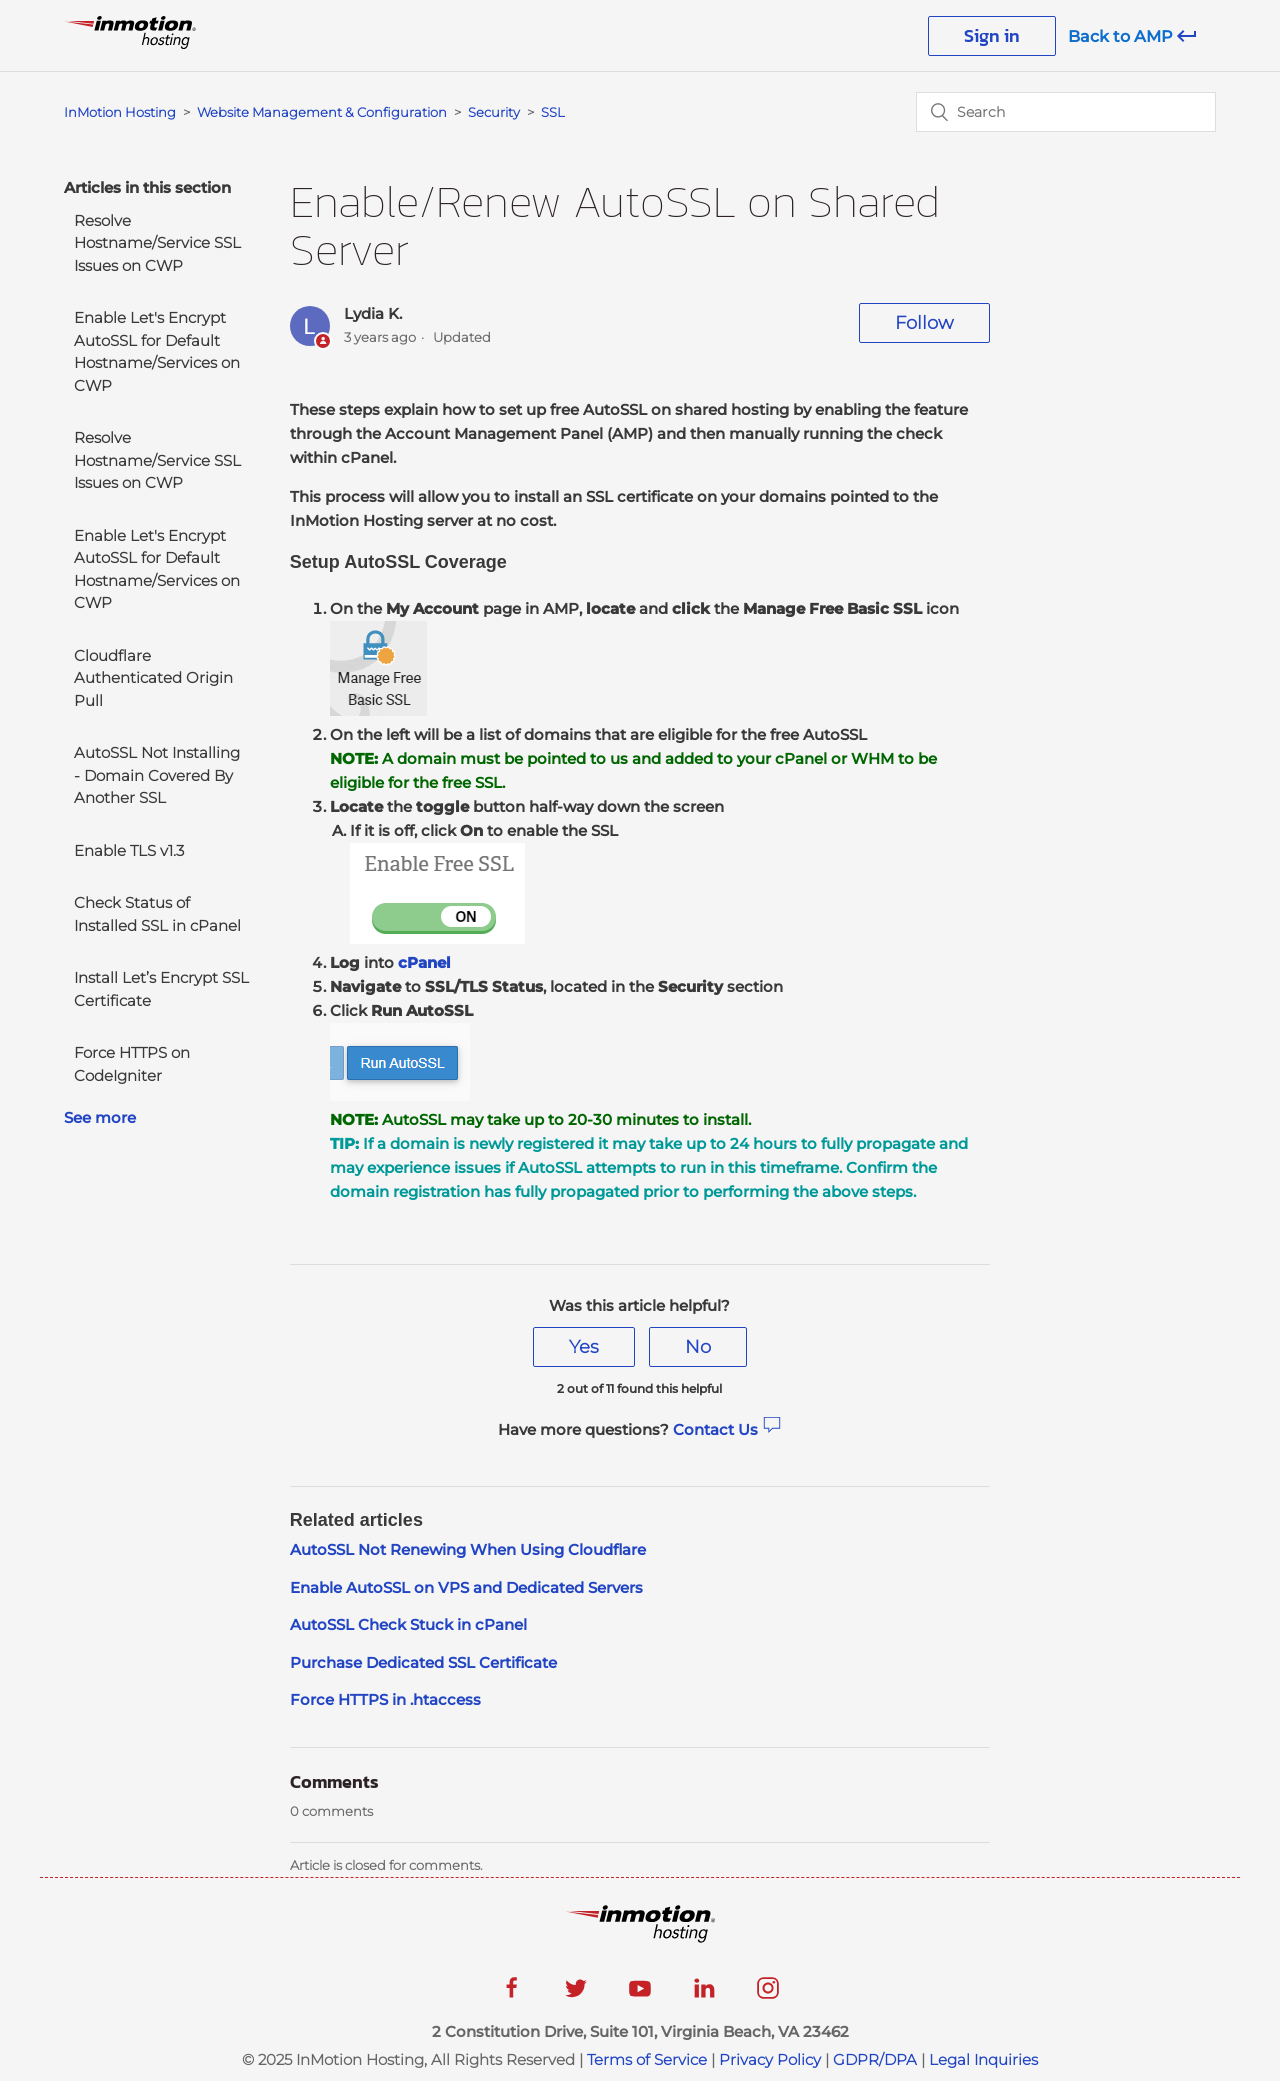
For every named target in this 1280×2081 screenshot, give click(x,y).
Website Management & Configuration (322, 112)
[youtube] (640, 1994)
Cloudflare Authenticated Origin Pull (153, 678)
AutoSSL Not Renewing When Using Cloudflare (468, 1549)
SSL (553, 112)
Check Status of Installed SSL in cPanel (157, 914)
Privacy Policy (770, 2059)
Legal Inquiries (983, 2059)
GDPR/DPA (875, 2059)
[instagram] (768, 1994)
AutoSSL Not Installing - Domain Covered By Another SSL (157, 775)
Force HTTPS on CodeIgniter (132, 1064)
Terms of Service (647, 2059)
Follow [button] (924, 323)
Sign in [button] (992, 35)
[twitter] (576, 1994)
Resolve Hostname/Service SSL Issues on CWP (157, 243)
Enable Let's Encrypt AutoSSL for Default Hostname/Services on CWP (157, 351)
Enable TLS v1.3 (129, 850)
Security (494, 112)
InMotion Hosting (120, 112)
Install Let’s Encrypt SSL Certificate (161, 989)
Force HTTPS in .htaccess (385, 1699)
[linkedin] (704, 1994)
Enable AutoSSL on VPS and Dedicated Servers (466, 1587)
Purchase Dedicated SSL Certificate (423, 1662)
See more (100, 1117)
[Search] (1066, 112)
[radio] (584, 1347)
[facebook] (512, 1994)
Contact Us (727, 1429)
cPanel (424, 962)
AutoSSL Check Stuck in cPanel (408, 1624)
